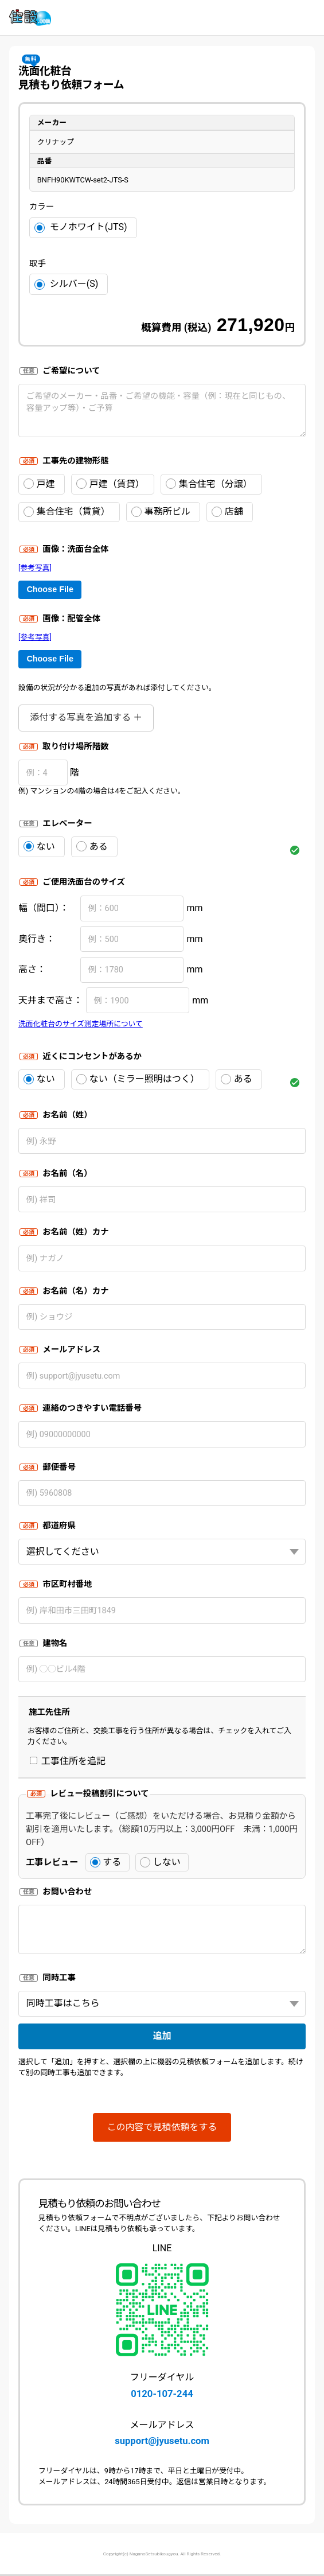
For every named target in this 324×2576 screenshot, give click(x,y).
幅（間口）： (43, 907)
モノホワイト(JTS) (80, 227)
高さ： (32, 969)
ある (92, 846)
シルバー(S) (66, 284)
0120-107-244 (162, 2393)
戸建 (39, 483)
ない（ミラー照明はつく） (138, 1078)
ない (39, 846)
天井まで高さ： (50, 1000)
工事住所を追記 (68, 1761)
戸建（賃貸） (110, 483)
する (106, 1862)
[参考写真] (35, 567)
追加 (162, 2035)
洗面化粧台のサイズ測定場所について (80, 1023)
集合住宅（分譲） (209, 483)
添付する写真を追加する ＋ (86, 717)
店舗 (227, 511)
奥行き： (36, 938)
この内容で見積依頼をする (162, 2127)
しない (160, 1862)
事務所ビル (160, 511)
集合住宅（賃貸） (67, 511)
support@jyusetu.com (162, 2440)
